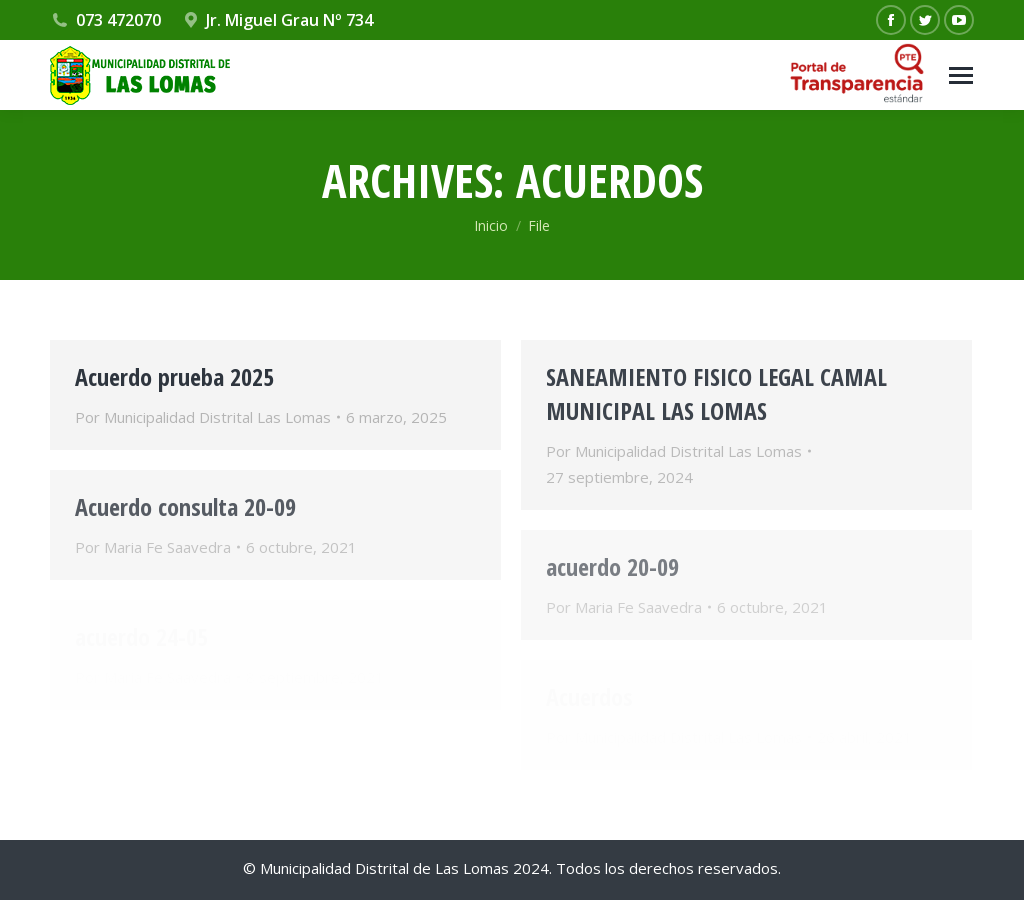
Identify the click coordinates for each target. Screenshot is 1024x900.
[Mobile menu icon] (961, 75)
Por (203, 417)
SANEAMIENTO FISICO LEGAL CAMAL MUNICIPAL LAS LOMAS (716, 393)
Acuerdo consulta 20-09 (185, 506)
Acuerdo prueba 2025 (174, 376)
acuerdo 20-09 (612, 566)
